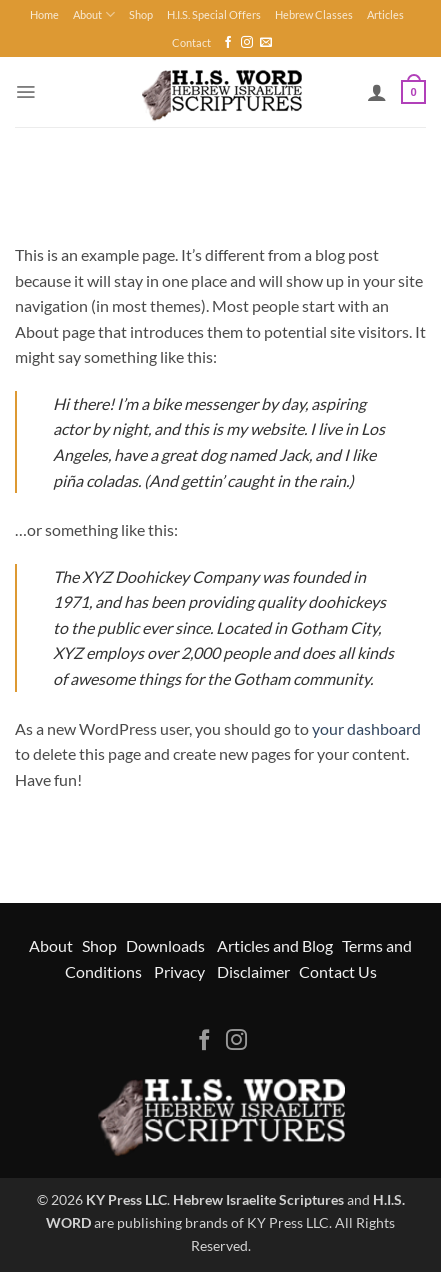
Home (44, 14)
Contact (191, 42)
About (94, 14)
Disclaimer (253, 971)
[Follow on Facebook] (228, 43)
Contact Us (338, 971)
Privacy (179, 971)
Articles (385, 14)
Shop (141, 14)
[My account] (377, 92)
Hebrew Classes (314, 14)
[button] (25, 92)
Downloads (165, 945)
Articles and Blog (275, 945)
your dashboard (366, 728)
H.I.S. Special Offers (214, 14)
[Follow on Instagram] (247, 43)
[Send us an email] (266, 43)
